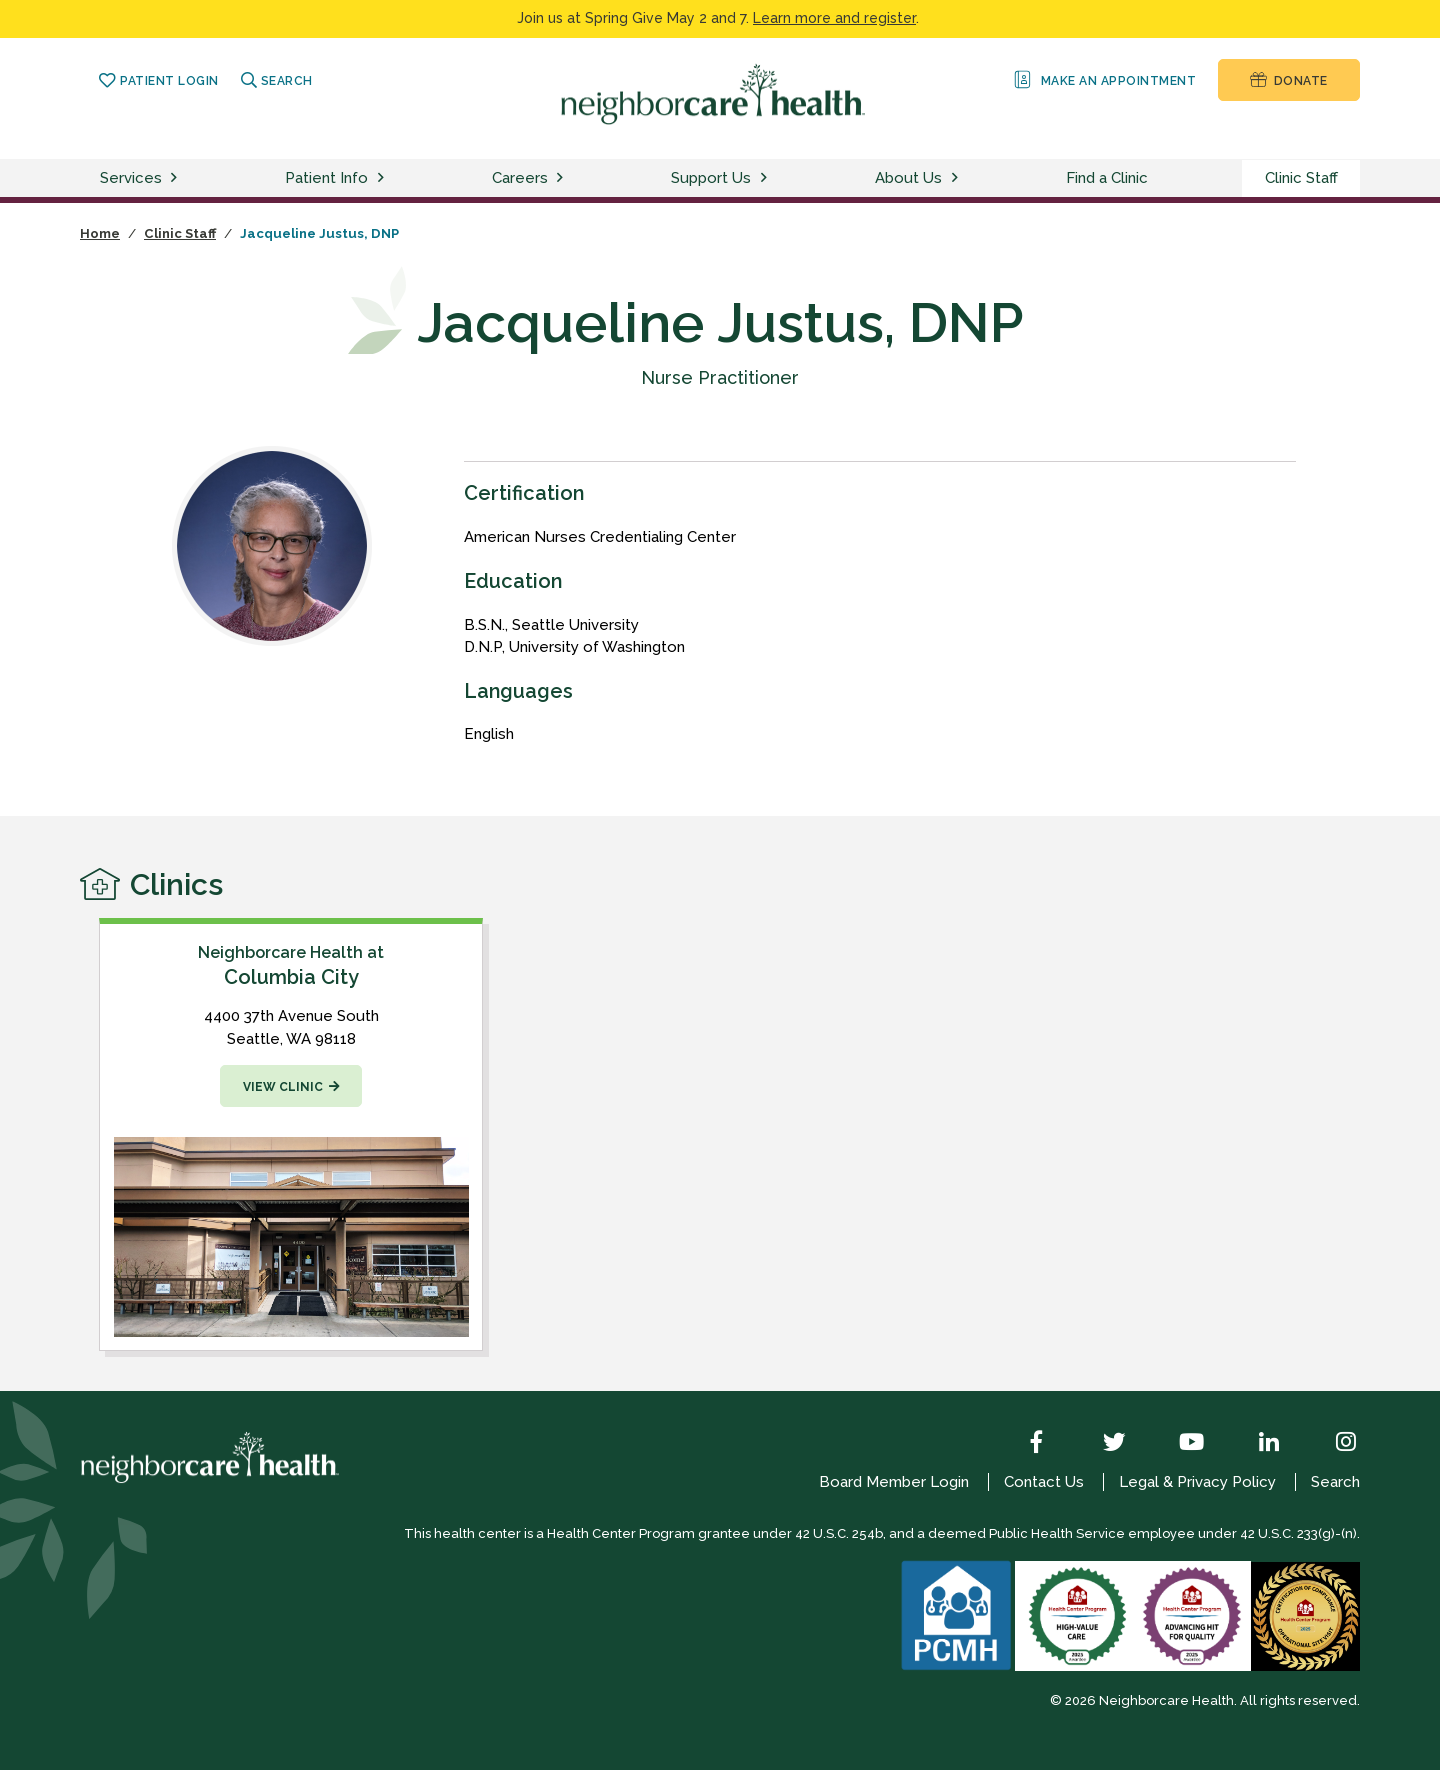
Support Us (711, 178)
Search (277, 81)
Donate (1288, 80)
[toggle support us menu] (767, 178)
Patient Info (326, 178)
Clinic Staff (1301, 178)
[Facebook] (1022, 1444)
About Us (908, 178)
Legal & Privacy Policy (1197, 1482)
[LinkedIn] (1254, 1444)
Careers (520, 178)
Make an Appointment (1103, 79)
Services (131, 178)
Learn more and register (834, 18)
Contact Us (1044, 1482)
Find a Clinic (1107, 178)
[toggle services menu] (177, 178)
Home (100, 233)
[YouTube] (1177, 1444)
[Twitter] (1100, 1444)
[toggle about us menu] (958, 178)
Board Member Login (894, 1482)
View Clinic (283, 1087)
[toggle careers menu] (563, 178)
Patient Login (158, 81)
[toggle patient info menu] (384, 178)
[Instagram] (1331, 1444)
